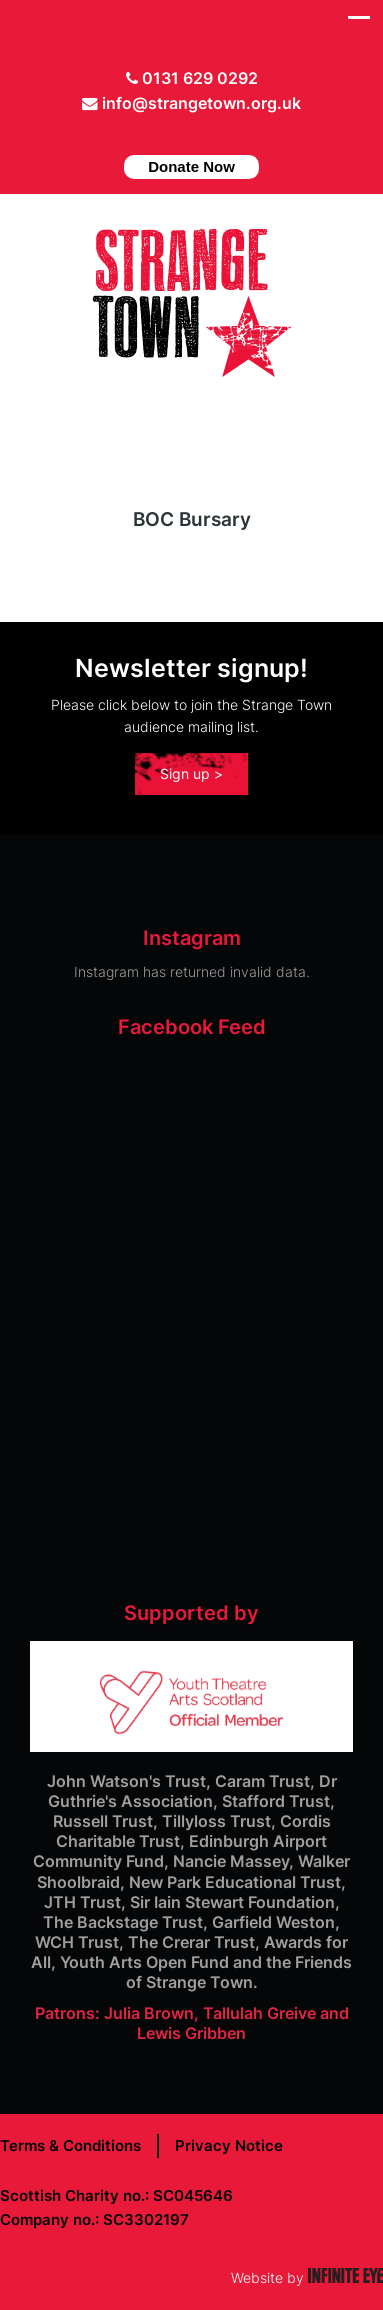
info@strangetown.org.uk (201, 103)
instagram (213, 134)
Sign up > (191, 773)
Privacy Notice (229, 2145)
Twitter (151, 134)
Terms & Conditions (70, 2145)
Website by (307, 2277)
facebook (182, 134)
